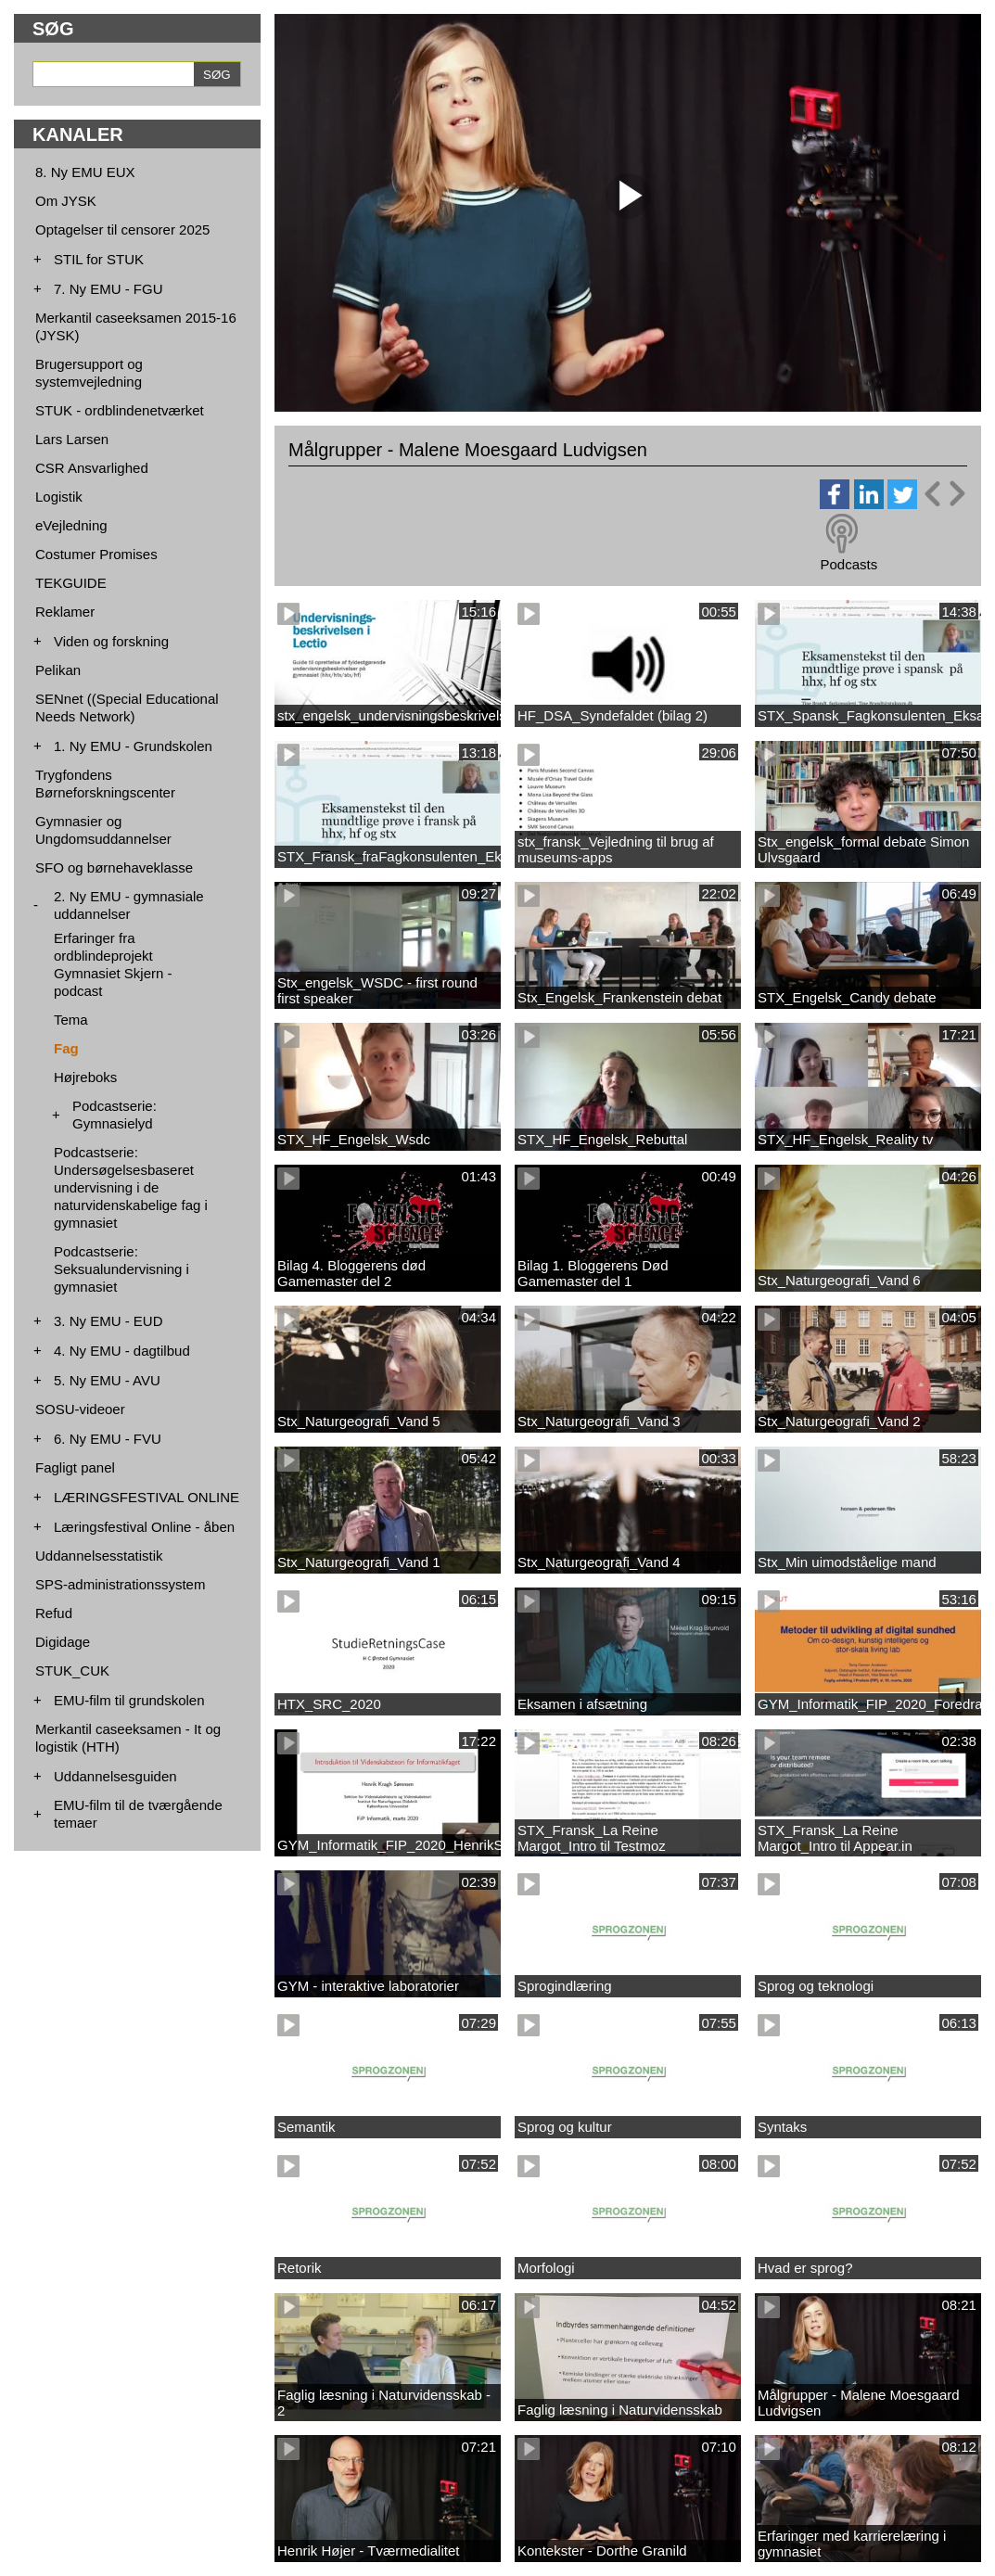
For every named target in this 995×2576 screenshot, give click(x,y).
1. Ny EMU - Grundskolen (133, 746)
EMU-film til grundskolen (129, 1700)
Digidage (62, 1642)
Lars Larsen (71, 439)
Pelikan (58, 670)
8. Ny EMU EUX (85, 172)
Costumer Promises (96, 554)
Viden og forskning (111, 641)
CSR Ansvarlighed (91, 468)
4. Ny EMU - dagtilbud (122, 1350)
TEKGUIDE (71, 583)
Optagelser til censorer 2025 (122, 229)
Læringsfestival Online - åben (144, 1527)
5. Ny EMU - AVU (107, 1380)
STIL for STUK (99, 259)
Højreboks (85, 1077)
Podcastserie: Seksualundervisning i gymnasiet (121, 1268)
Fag (66, 1048)
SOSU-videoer (80, 1409)
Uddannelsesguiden (115, 1776)
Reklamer (65, 611)
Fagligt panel (75, 1467)
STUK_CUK (72, 1670)
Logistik (59, 496)
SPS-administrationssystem (120, 1584)
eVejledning (71, 525)
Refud (53, 1613)
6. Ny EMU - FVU (107, 1439)
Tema (71, 1019)
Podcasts (848, 564)
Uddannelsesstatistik (99, 1555)
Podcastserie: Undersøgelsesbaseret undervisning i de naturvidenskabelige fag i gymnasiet (131, 1187)
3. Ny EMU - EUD (108, 1321)
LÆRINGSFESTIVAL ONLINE (146, 1497)
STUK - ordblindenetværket (119, 410)
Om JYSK (65, 201)
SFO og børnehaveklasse (114, 867)
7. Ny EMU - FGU (108, 289)
